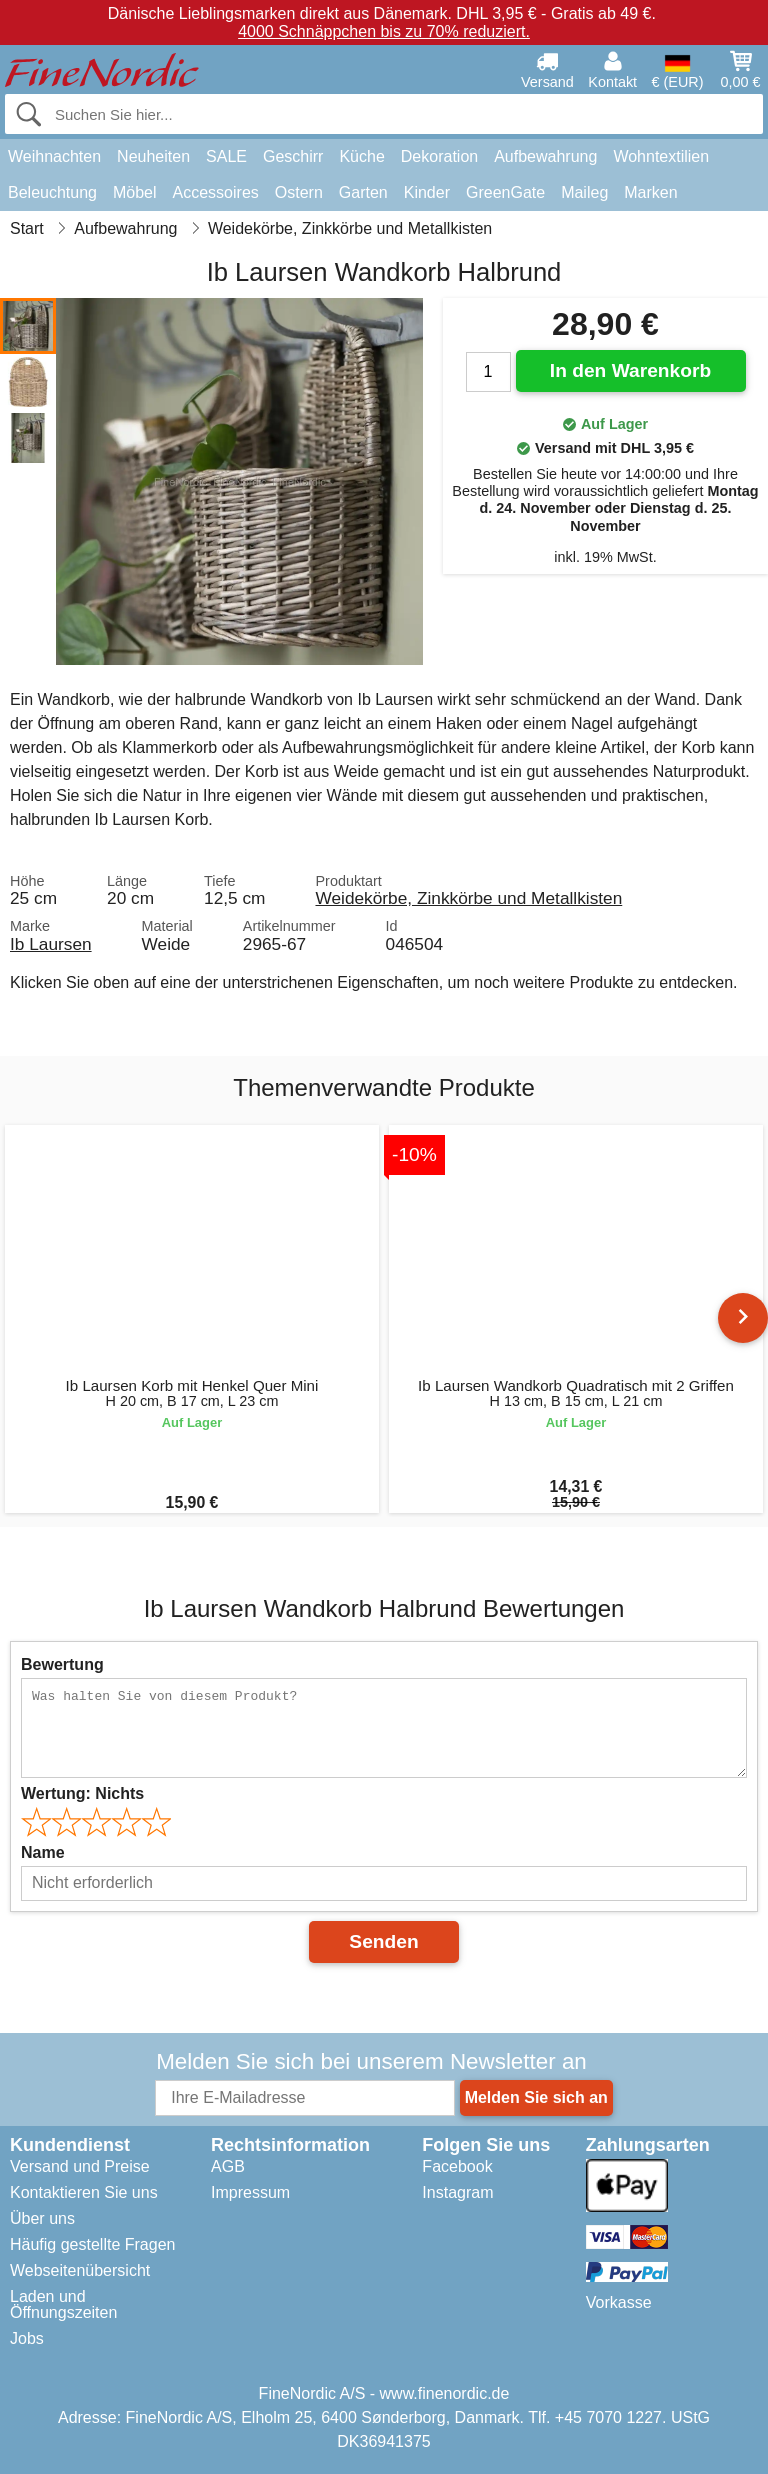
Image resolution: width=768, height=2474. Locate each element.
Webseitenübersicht (80, 2270)
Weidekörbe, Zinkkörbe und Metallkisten (468, 898)
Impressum (250, 2192)
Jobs (27, 2338)
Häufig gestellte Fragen (92, 2244)
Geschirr (293, 156)
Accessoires (216, 192)
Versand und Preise (80, 2166)
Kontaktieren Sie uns (84, 2192)
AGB (228, 2166)
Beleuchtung (52, 192)
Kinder (427, 192)
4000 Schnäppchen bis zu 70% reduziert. (384, 31)
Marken (650, 192)
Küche (361, 156)
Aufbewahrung (545, 156)
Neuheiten (153, 156)
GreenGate (505, 192)
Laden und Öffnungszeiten (63, 2304)
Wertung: (82, 1793)
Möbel (135, 192)
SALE (226, 156)
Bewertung (62, 1664)
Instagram (457, 2192)
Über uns (42, 2218)
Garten (363, 192)
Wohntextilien (661, 156)
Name (43, 1852)
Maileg (584, 192)
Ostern (299, 192)
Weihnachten (54, 156)
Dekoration (439, 156)
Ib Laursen (51, 944)
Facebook (457, 2166)
